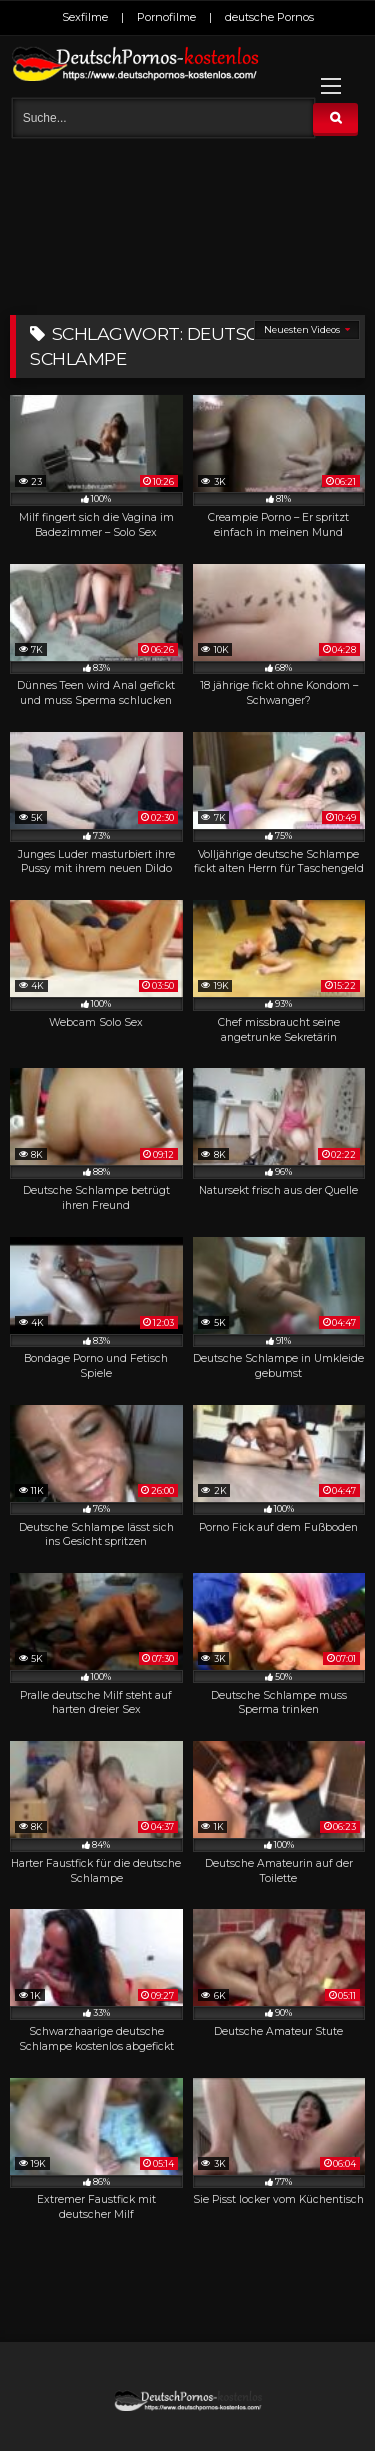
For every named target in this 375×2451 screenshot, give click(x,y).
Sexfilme (85, 17)
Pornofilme (166, 17)
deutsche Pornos (269, 17)
